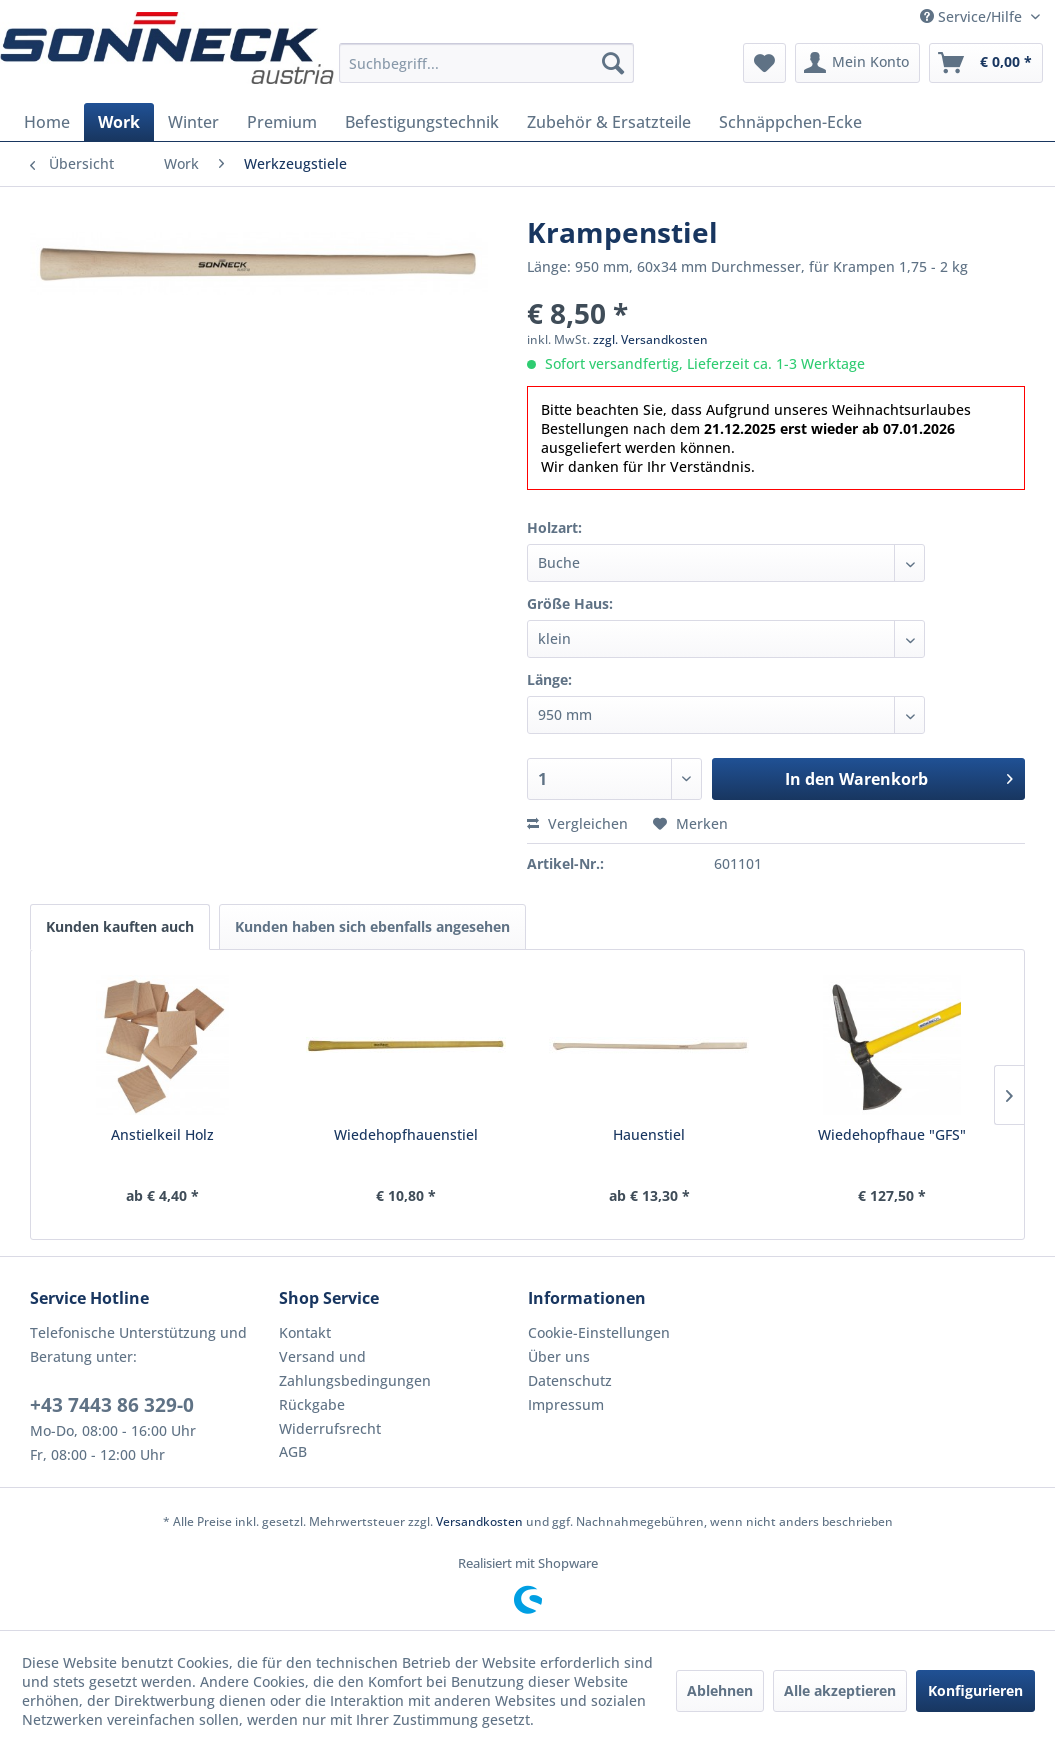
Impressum (566, 1404)
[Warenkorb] (986, 63)
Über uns (559, 1356)
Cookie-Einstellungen (599, 1332)
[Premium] (282, 122)
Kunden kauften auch (120, 926)
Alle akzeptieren (840, 1690)
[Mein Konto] (857, 63)
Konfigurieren (975, 1690)
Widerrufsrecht (330, 1428)
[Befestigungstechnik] (422, 122)
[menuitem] (486, 63)
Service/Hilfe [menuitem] (973, 16)
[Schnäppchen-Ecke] (790, 122)
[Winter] (193, 122)
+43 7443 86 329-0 (112, 1405)
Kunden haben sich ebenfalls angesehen (372, 926)
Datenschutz (570, 1380)
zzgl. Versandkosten (650, 339)
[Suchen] (613, 63)
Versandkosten (479, 1521)
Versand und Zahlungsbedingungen (355, 1368)
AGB (293, 1451)
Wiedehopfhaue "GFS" (892, 1134)
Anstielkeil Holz (162, 1134)
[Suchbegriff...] (486, 63)
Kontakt (305, 1332)
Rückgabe (312, 1404)
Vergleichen (577, 823)
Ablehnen (720, 1690)
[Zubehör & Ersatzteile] (609, 122)
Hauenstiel (649, 1134)
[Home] (47, 122)
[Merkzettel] (764, 63)
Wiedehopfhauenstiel (406, 1134)
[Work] (119, 122)
